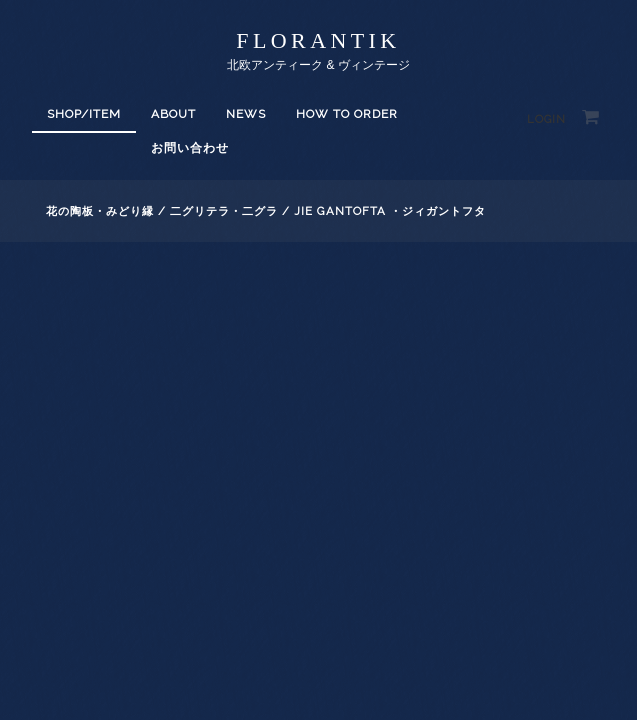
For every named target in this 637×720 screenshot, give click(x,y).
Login (546, 119)
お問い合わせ (190, 148)
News (246, 114)
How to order (347, 114)
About (173, 114)
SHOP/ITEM (84, 114)
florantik (318, 40)
